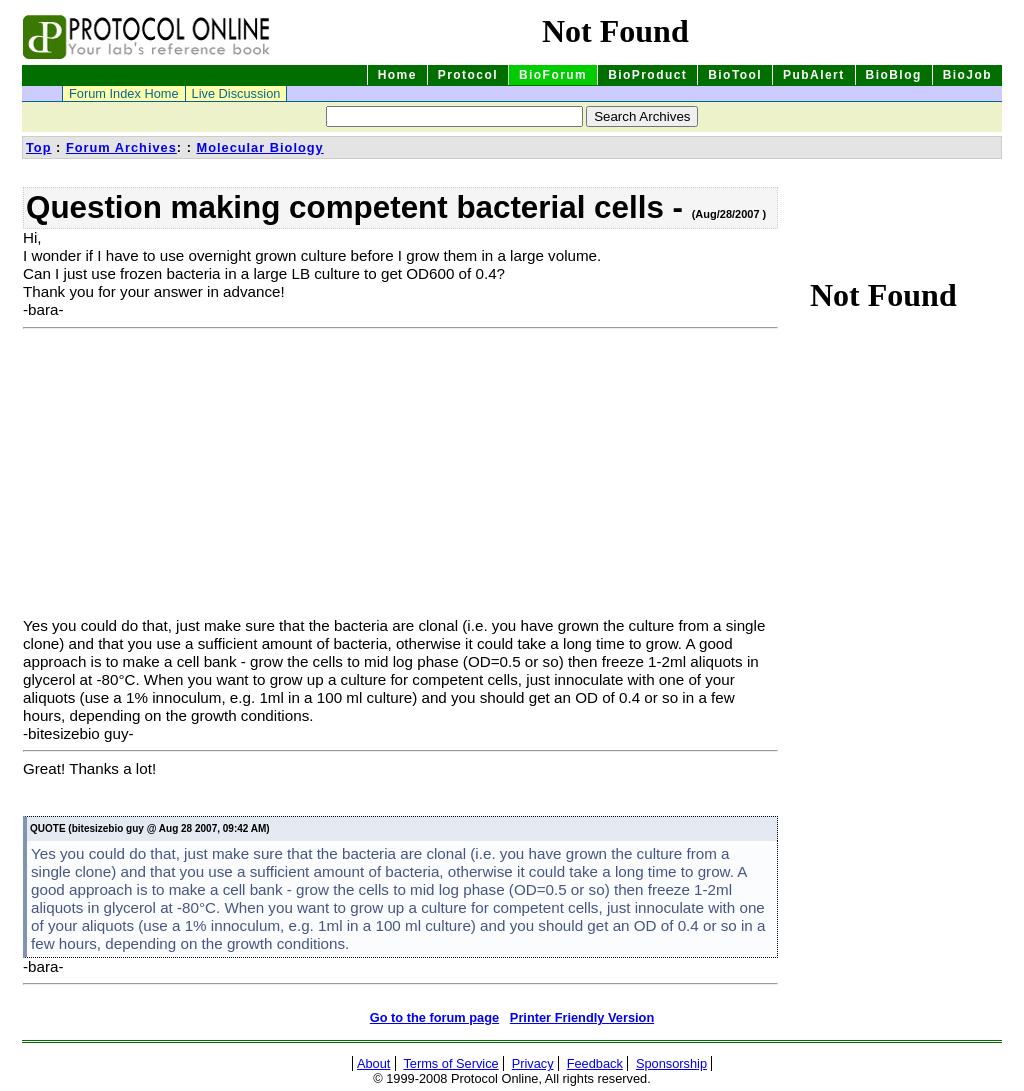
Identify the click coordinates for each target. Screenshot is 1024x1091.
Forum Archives (121, 147)
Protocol (468, 75)
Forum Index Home (124, 93)
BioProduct (647, 75)
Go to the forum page (434, 1017)
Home (397, 75)
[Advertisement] (191, 477)
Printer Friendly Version (582, 1017)
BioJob (967, 75)
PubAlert (814, 75)
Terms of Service (450, 1063)
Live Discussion (236, 93)
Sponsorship (671, 1063)
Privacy (533, 1063)
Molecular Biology (259, 147)
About (373, 1063)
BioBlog (894, 75)
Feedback (595, 1063)
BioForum (553, 75)
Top (39, 147)
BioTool (735, 75)
